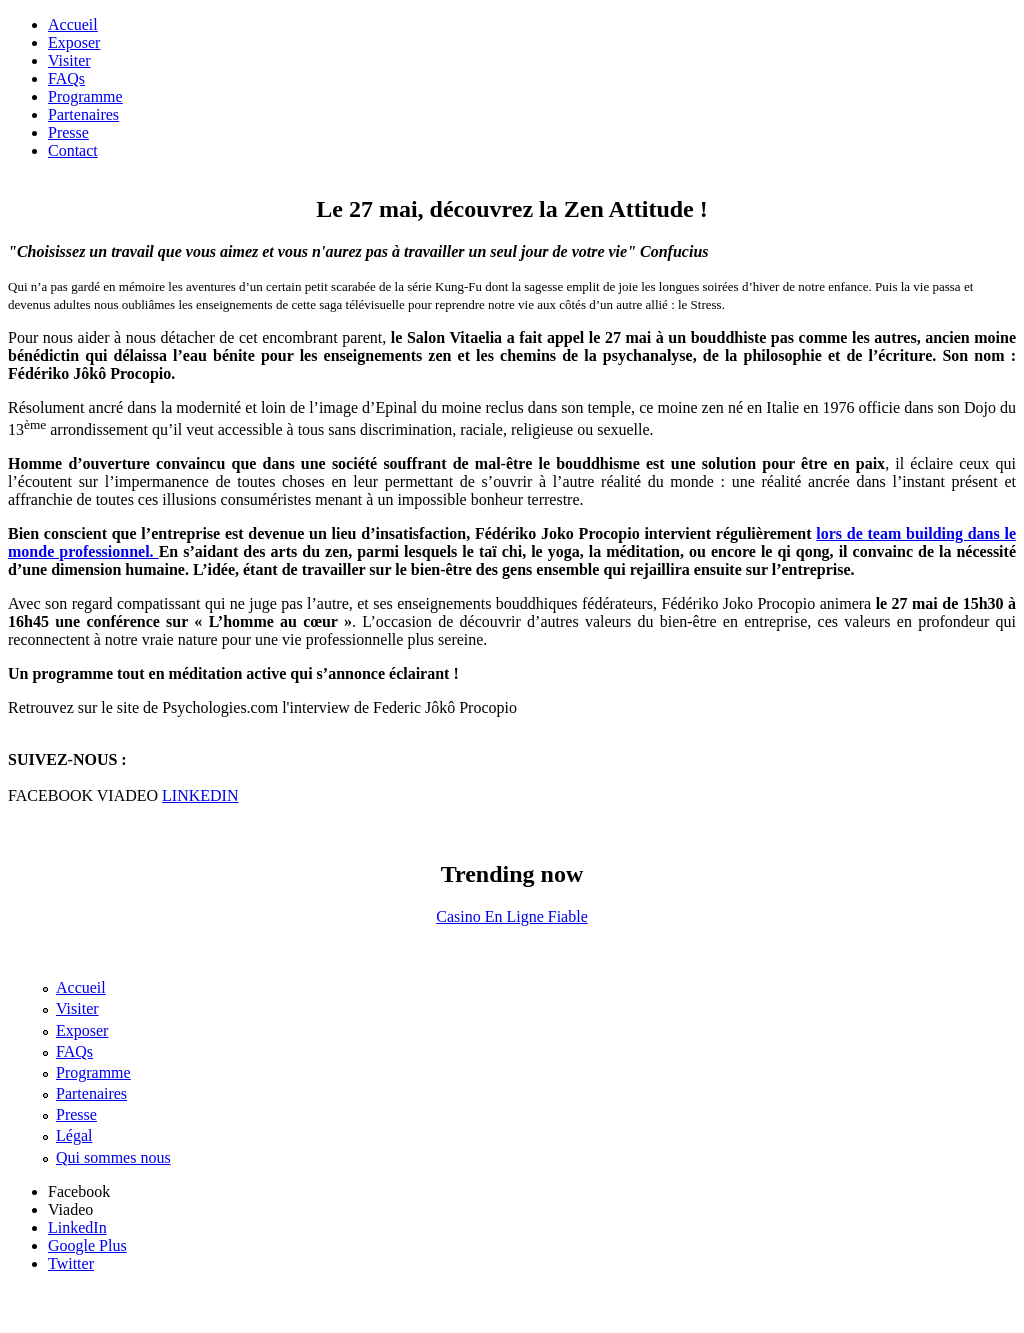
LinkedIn (77, 1227)
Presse (68, 132)
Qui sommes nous (113, 1157)
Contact (73, 150)
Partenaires (83, 114)
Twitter (71, 1263)
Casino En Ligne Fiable (512, 916)
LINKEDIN (200, 795)
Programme (85, 96)
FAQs (66, 78)
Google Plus (87, 1245)
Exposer (74, 42)
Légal (74, 1135)
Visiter (69, 60)
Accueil (73, 24)
